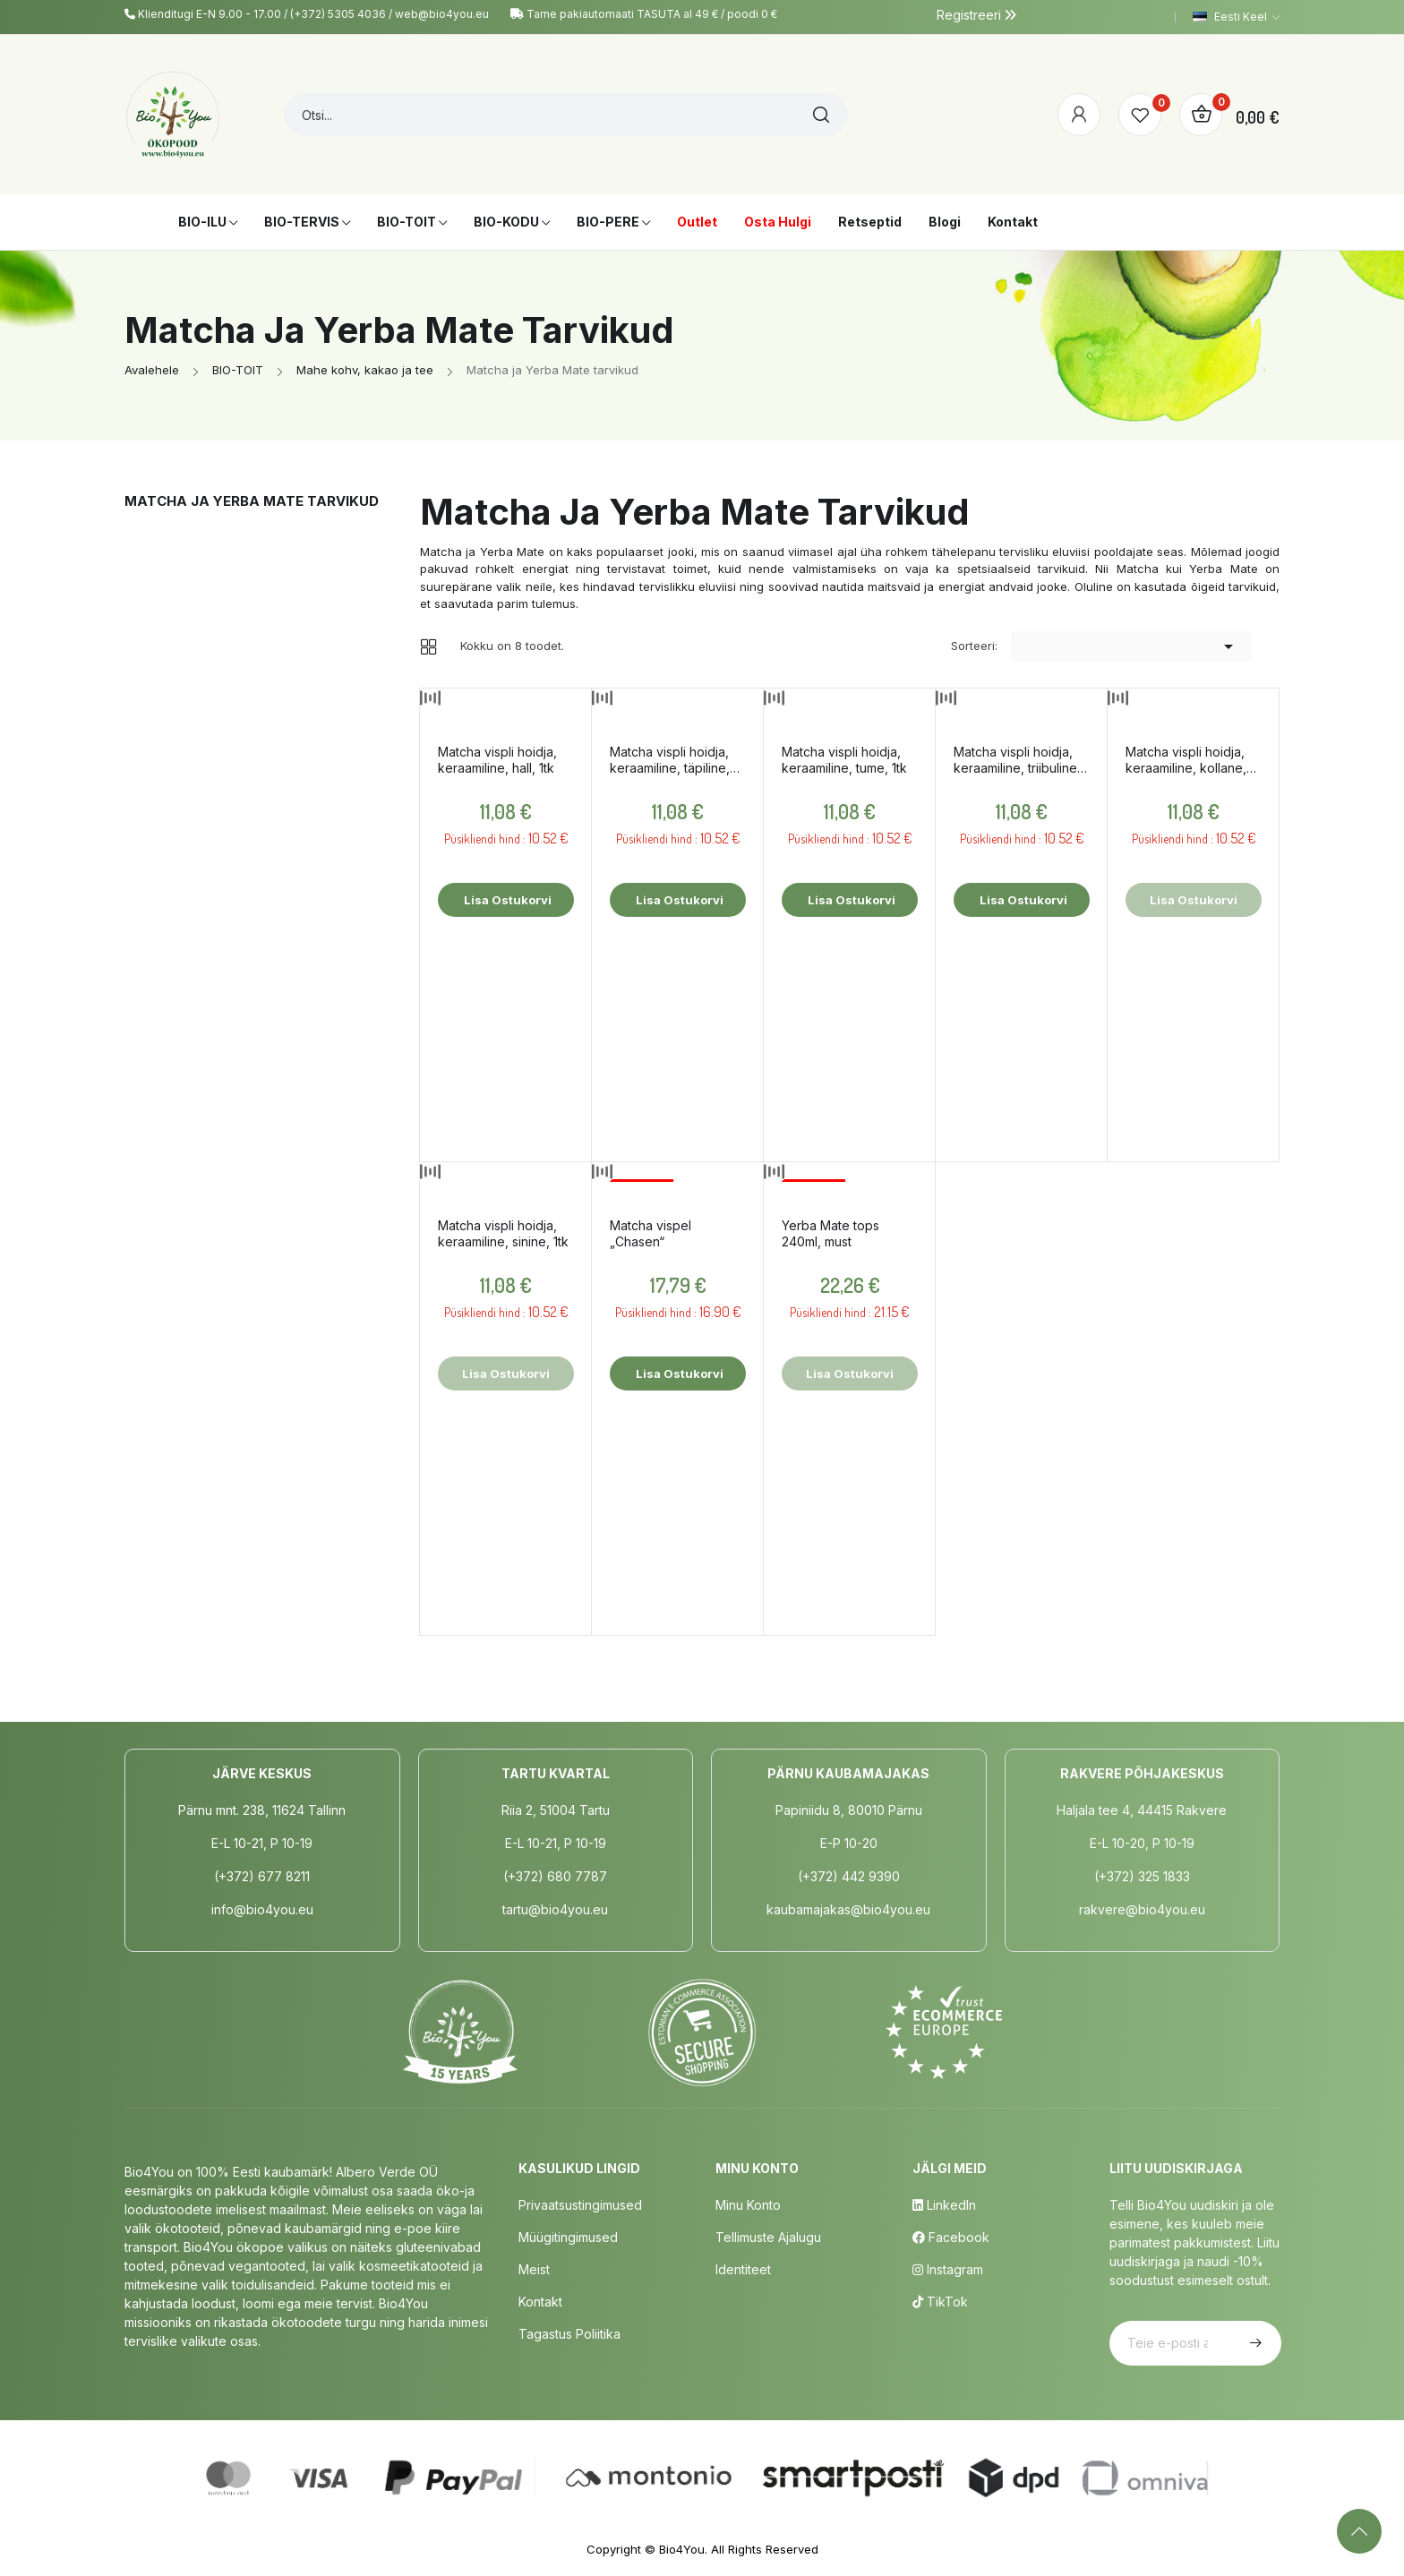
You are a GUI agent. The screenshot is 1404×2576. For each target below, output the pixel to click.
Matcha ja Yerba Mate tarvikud (251, 501)
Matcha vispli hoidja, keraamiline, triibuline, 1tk (1017, 760)
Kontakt (540, 2301)
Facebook (950, 2237)
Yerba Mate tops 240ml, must (830, 1233)
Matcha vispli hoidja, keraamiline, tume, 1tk (844, 759)
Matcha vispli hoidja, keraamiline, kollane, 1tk (1186, 760)
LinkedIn (944, 2204)
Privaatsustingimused (580, 2204)
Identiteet (743, 2269)
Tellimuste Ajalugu (768, 2237)
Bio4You (682, 2549)
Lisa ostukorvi (506, 900)
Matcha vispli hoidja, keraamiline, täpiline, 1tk (670, 760)
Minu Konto (748, 2204)
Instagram (947, 2269)
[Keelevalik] (1236, 17)
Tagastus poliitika (569, 2333)
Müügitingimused (568, 2237)
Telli (1253, 2343)
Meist (534, 2269)
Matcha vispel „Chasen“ (650, 1233)
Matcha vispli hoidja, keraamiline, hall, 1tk (497, 759)
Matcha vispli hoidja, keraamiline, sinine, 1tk (503, 1233)
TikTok (940, 2301)
